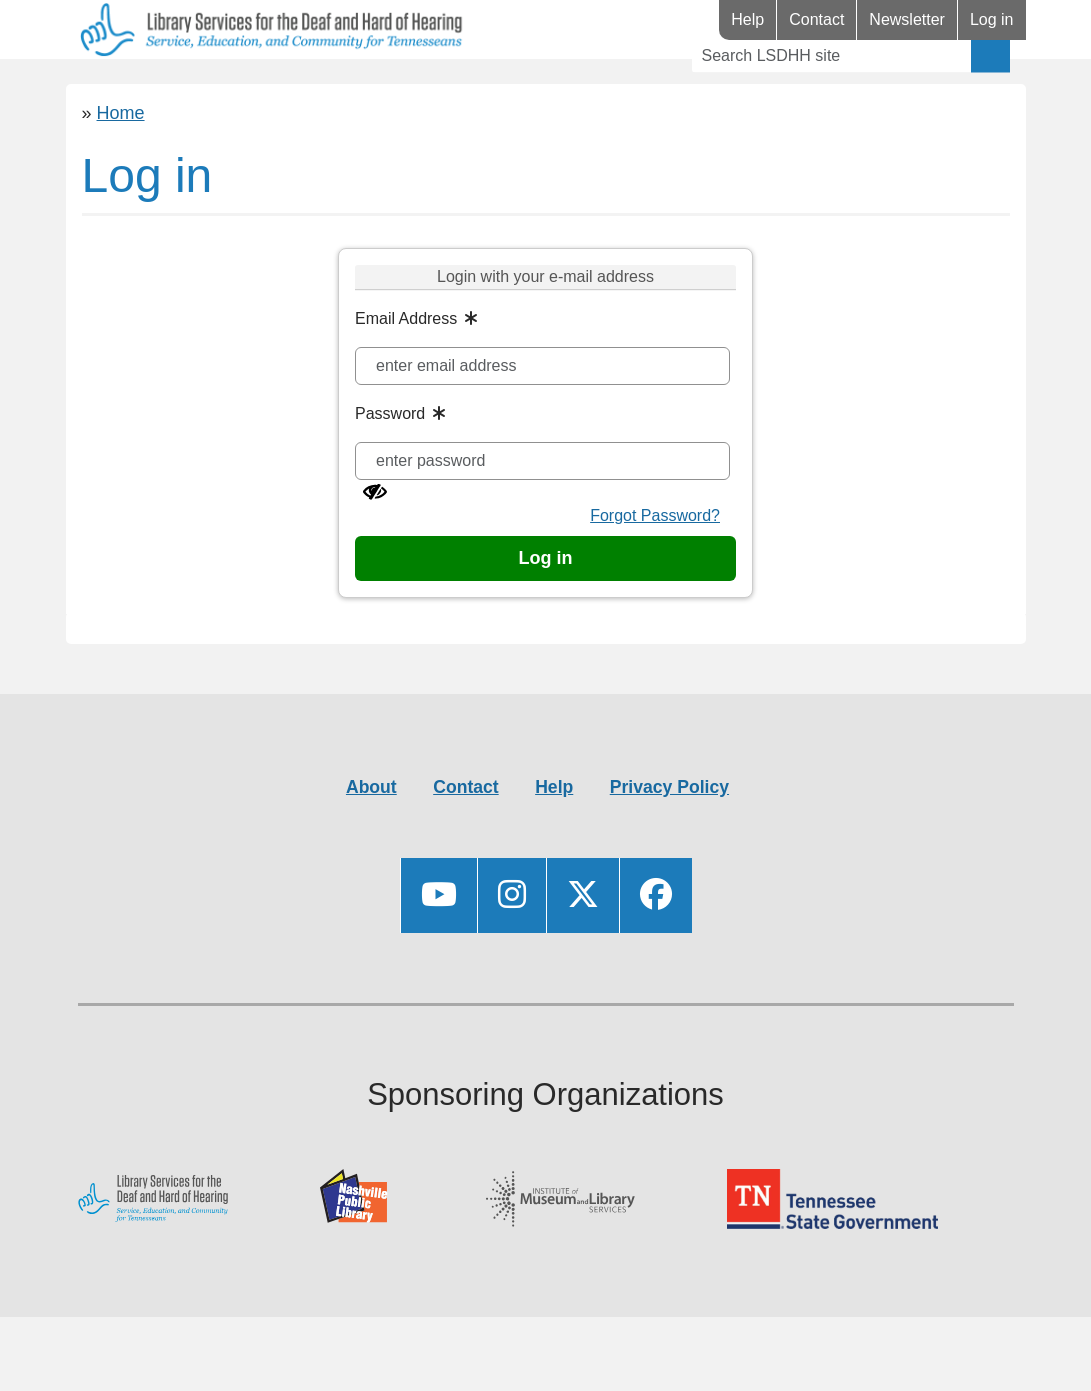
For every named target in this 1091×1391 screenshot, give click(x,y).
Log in (992, 19)
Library (125, 88)
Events (410, 88)
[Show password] (375, 551)
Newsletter (907, 19)
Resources (268, 88)
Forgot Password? (655, 574)
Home (121, 172)
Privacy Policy (669, 846)
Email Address (406, 377)
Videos (528, 88)
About (371, 846)
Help (747, 19)
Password (390, 472)
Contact (816, 19)
